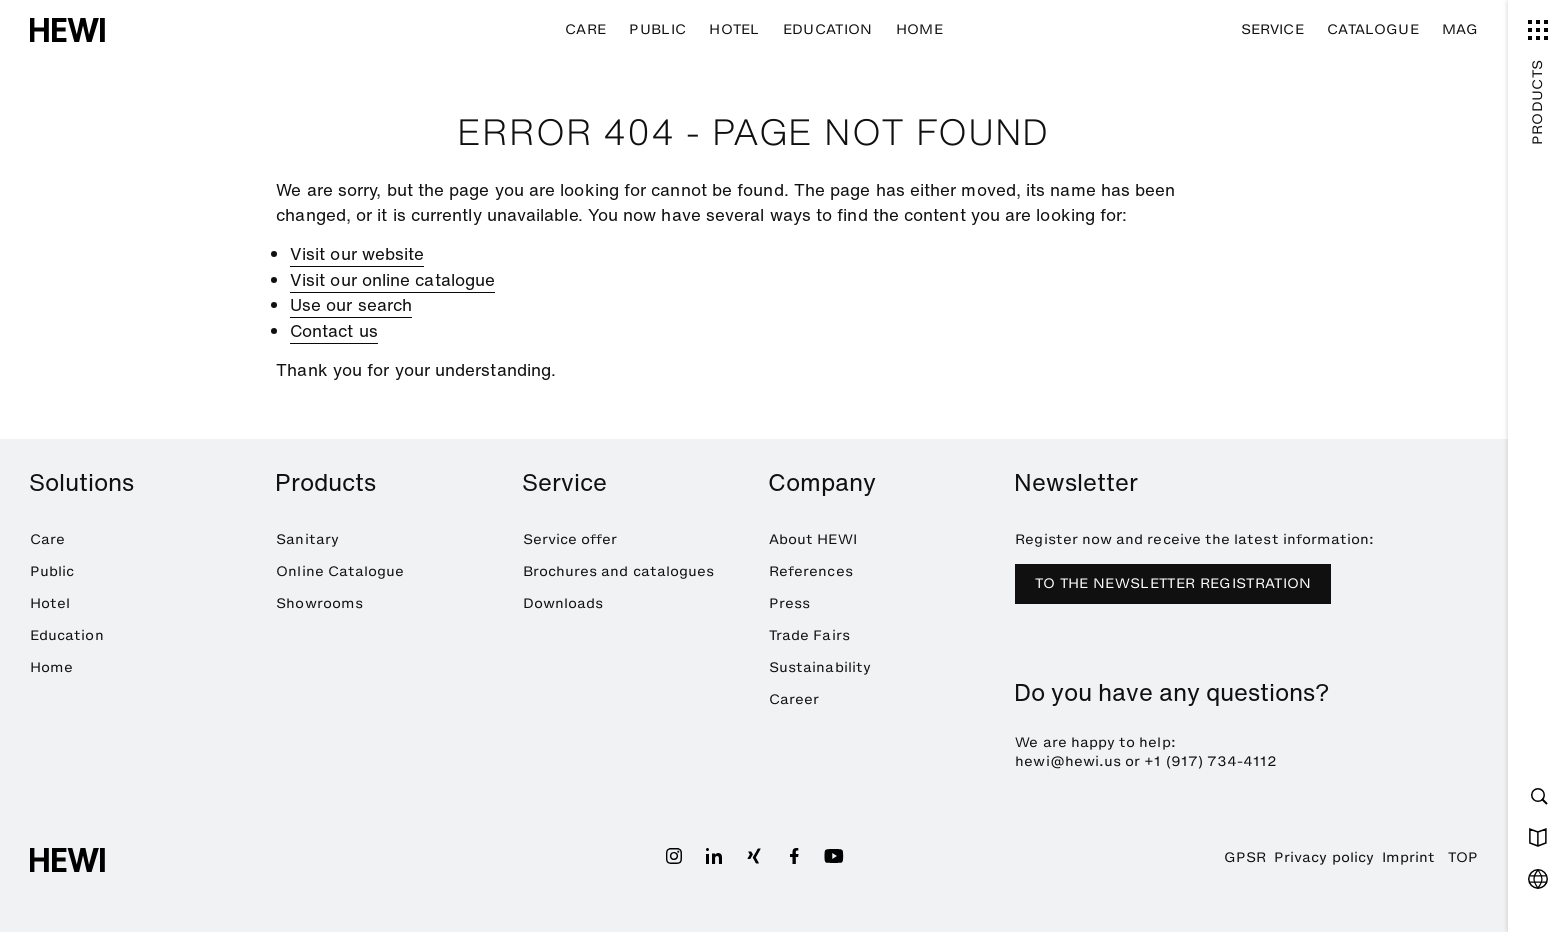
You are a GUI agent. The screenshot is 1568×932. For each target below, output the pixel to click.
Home (919, 29)
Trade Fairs (809, 635)
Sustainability (820, 667)
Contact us (334, 330)
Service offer (570, 539)
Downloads (563, 603)
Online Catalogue (340, 571)
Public (657, 29)
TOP (1463, 857)
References (811, 571)
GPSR (1245, 857)
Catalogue (1373, 29)
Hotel (734, 29)
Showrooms (319, 603)
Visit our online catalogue (392, 279)
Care (585, 29)
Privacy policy (1324, 857)
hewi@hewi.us (1068, 761)
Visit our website (357, 253)
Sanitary (307, 539)
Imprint (1408, 857)
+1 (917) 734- (1193, 761)
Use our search (351, 304)
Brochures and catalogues (619, 571)
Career (794, 699)
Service (1272, 29)
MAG (1460, 29)
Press (789, 603)
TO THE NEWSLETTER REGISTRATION (1173, 583)
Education (828, 29)
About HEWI (813, 539)
